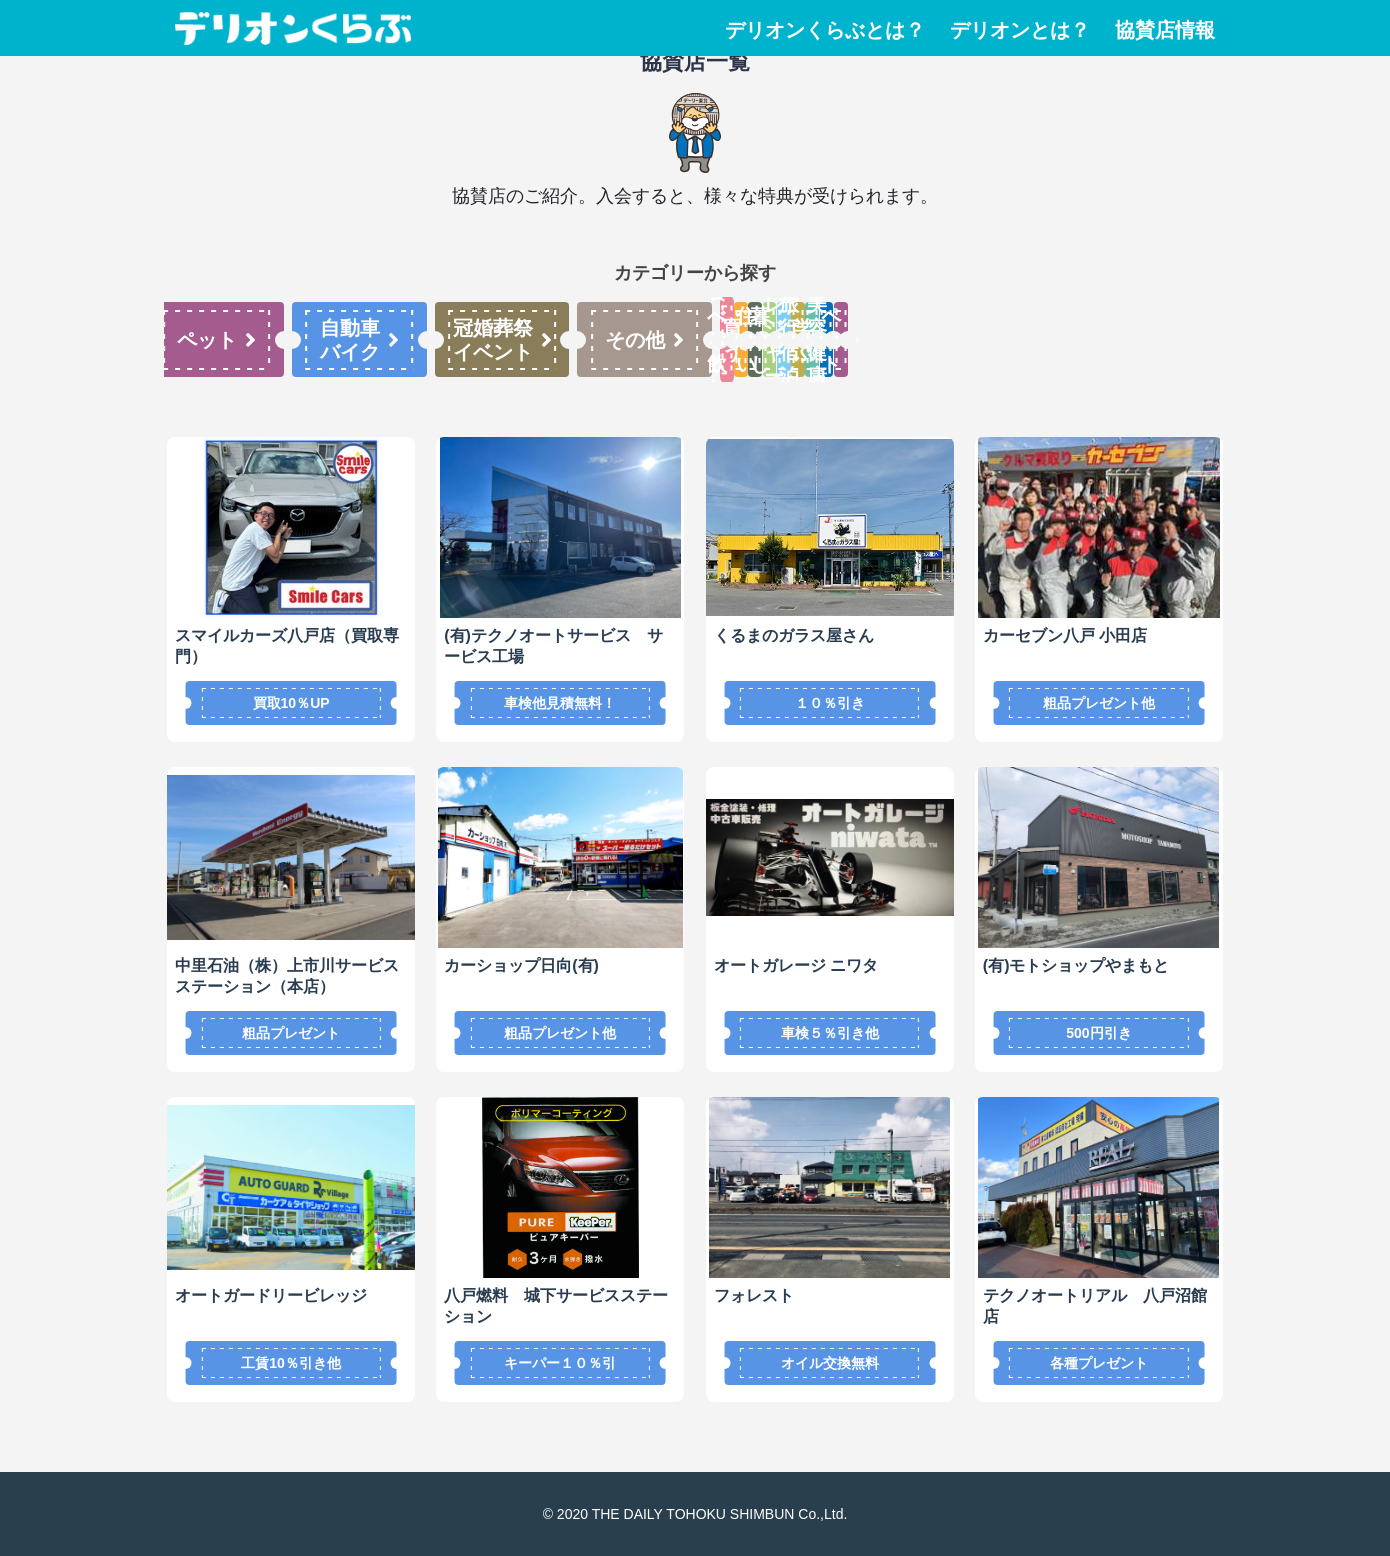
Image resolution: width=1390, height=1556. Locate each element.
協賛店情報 (1165, 30)
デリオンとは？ (1020, 30)
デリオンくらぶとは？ (825, 30)
